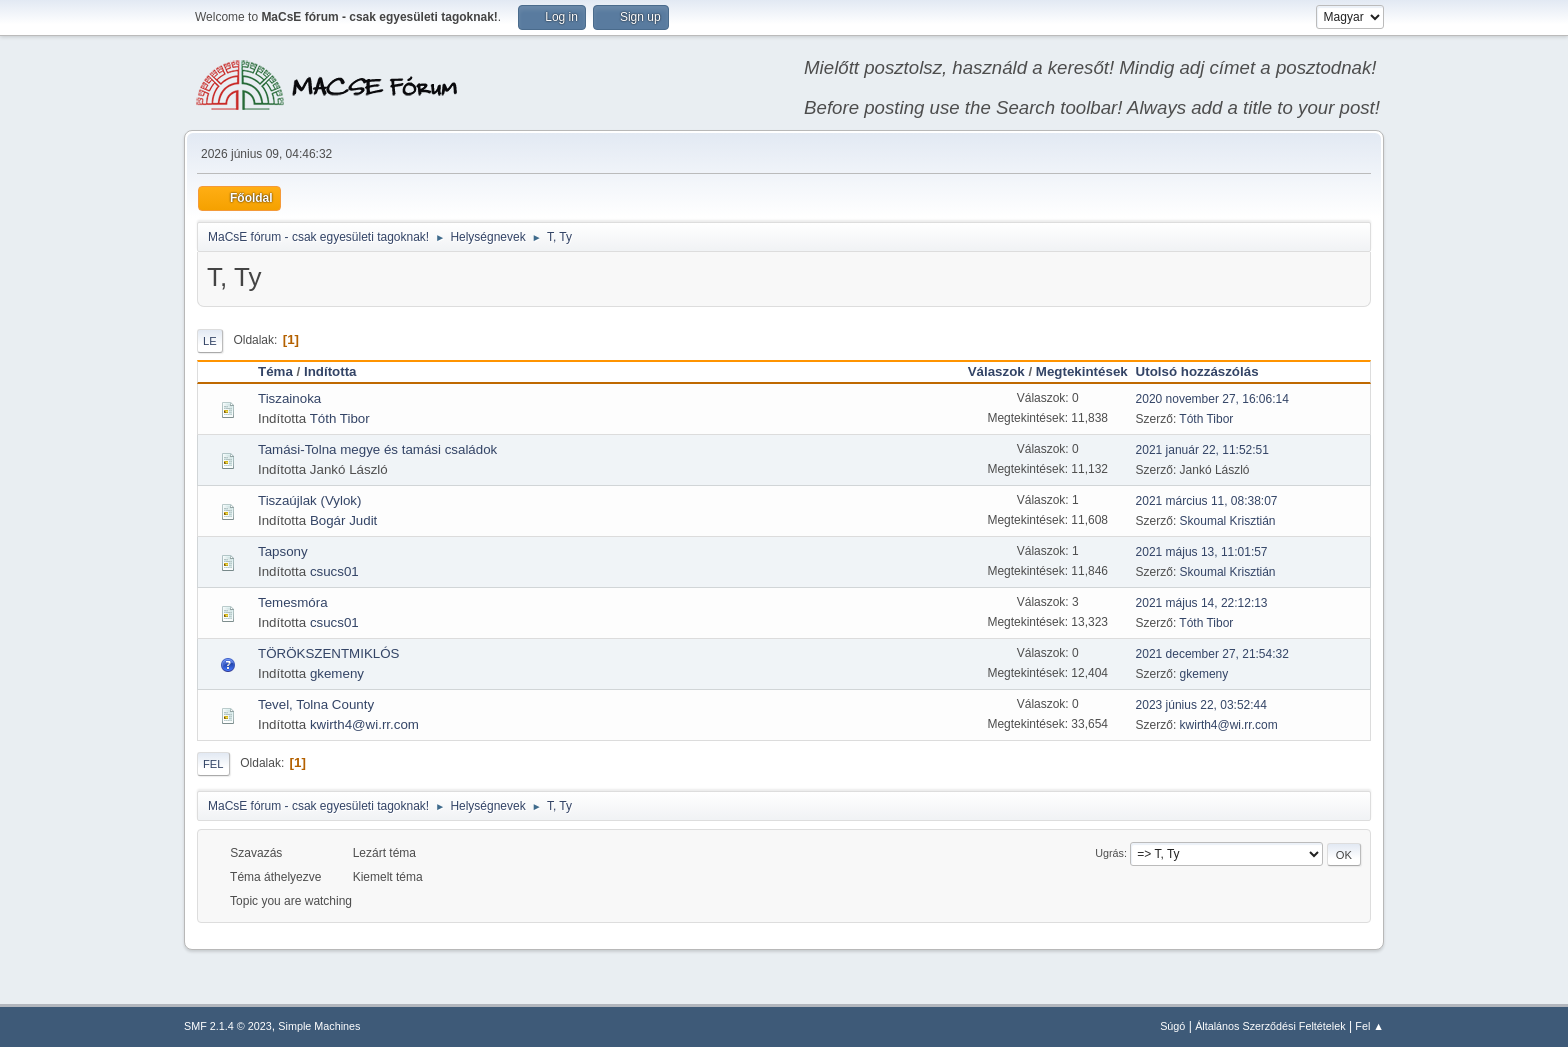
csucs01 (334, 571)
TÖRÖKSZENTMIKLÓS (328, 653)
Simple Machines (319, 1026)
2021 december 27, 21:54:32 (1212, 654)
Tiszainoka (289, 398)
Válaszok (996, 371)
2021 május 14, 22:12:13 (1202, 603)
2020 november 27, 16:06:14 (1212, 399)
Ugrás (1109, 853)
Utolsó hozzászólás (1206, 371)
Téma (275, 371)
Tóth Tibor (340, 418)
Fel (213, 764)
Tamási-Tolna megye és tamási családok (377, 449)
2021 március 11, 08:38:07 (1207, 501)
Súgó (1172, 1026)
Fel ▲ (1369, 1026)
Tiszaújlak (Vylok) (309, 500)
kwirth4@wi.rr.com (364, 724)
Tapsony (283, 551)
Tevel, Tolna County (316, 704)
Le (210, 341)
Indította (330, 371)
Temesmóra (293, 602)
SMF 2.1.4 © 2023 (228, 1026)
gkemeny (337, 673)
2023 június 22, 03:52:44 (1201, 705)
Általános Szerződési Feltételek (1270, 1026)
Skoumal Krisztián (1228, 521)
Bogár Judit (343, 520)
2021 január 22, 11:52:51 (1202, 450)
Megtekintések (1082, 371)
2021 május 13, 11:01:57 (1202, 552)
